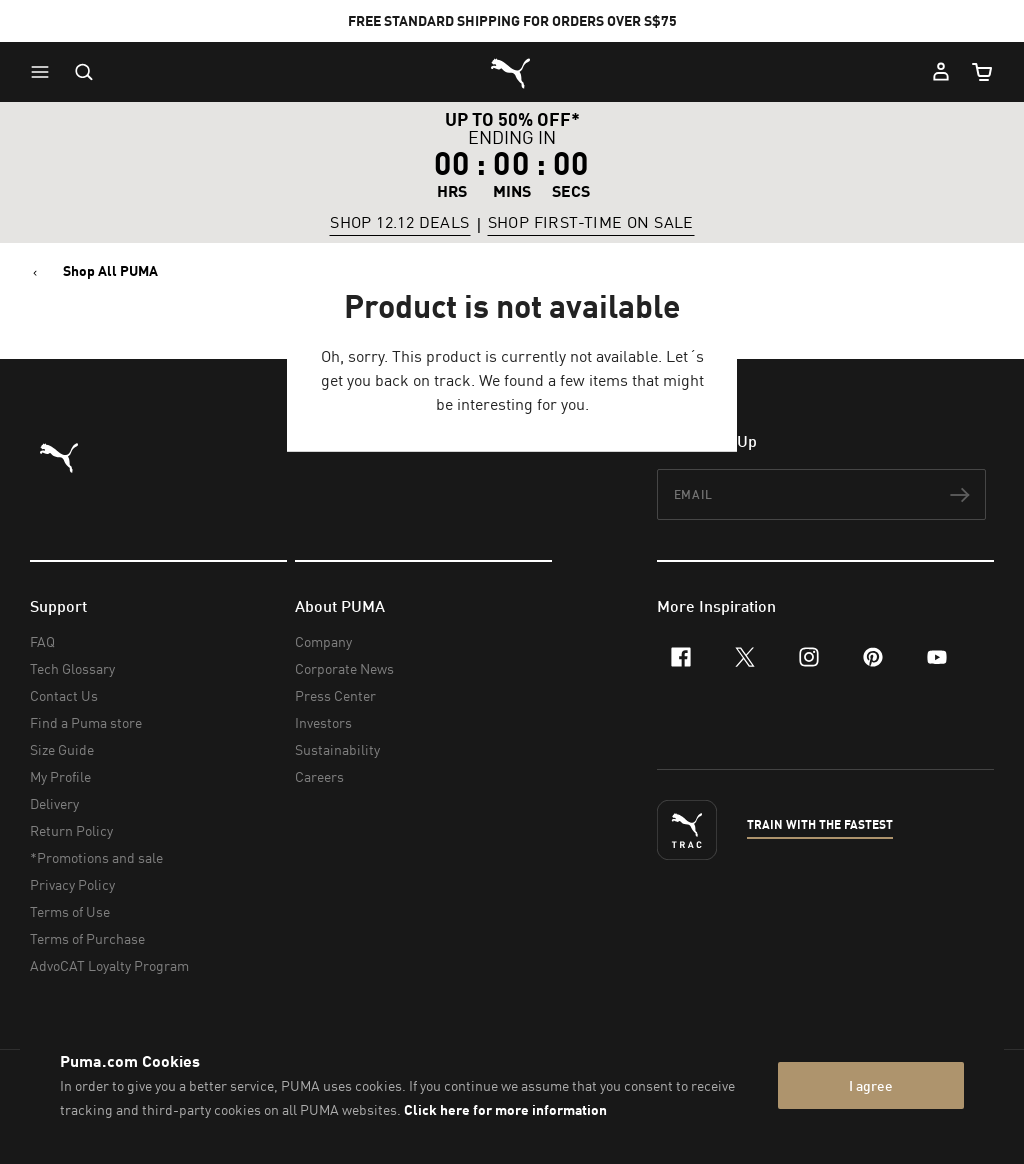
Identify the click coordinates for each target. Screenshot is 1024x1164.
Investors (323, 722)
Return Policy (71, 830)
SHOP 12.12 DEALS (399, 223)
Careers (319, 776)
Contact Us (64, 695)
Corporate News (344, 668)
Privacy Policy (72, 884)
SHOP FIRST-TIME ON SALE (591, 223)
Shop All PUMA (110, 271)
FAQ (42, 641)
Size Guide (62, 749)
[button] (45, 72)
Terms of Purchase (87, 938)
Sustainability (337, 749)
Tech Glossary (72, 668)
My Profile (60, 776)
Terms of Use (70, 911)
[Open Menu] (45, 72)
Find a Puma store (86, 722)
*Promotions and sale (96, 857)
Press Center (335, 695)
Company (323, 641)
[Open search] (84, 72)
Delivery (54, 803)
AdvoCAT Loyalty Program (109, 965)
